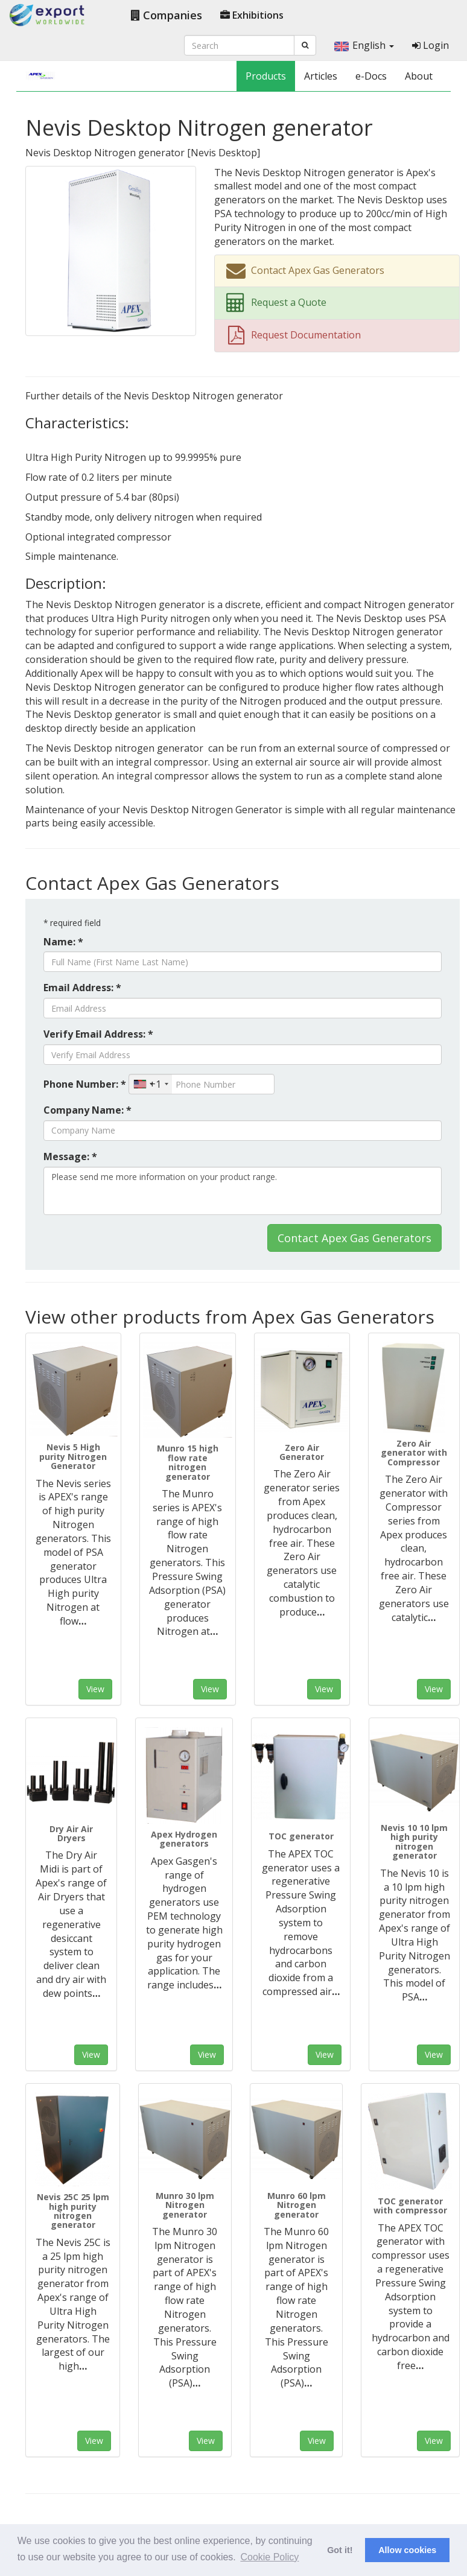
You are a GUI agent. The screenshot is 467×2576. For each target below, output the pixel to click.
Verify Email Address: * (98, 1034)
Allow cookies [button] (407, 2550)
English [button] (364, 45)
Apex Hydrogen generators (184, 1839)
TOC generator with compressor (410, 2205)
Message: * (70, 1156)
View (95, 1689)
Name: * (63, 941)
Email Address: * (82, 987)
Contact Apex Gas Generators (354, 1238)
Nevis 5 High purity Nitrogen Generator (73, 1456)
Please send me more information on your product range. (242, 1191)
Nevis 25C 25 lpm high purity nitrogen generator (73, 2210)
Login (430, 45)
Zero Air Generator (301, 1452)
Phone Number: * (84, 1084)
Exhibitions (252, 15)
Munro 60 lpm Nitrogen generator (296, 2205)
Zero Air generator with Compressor (414, 1453)
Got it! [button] (339, 2550)
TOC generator (301, 1836)
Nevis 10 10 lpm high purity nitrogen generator (414, 1841)
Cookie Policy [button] (269, 2557)
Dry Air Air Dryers (71, 1833)
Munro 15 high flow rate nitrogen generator (187, 1462)
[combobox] (150, 1084)
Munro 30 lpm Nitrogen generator (185, 2205)
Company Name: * (87, 1110)
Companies (166, 15)
